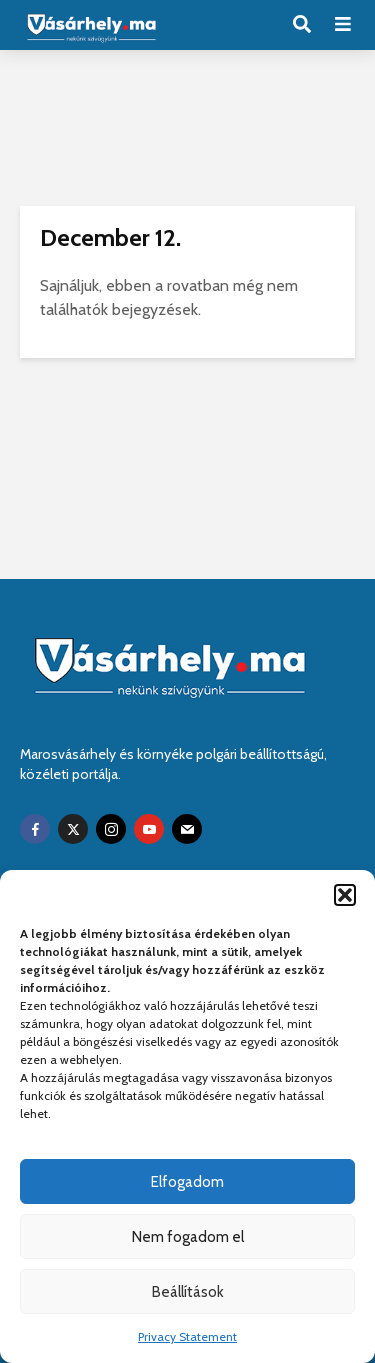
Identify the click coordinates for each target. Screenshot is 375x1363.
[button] (345, 895)
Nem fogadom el (188, 1237)
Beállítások (188, 1292)
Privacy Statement (187, 1336)
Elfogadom (187, 1182)
